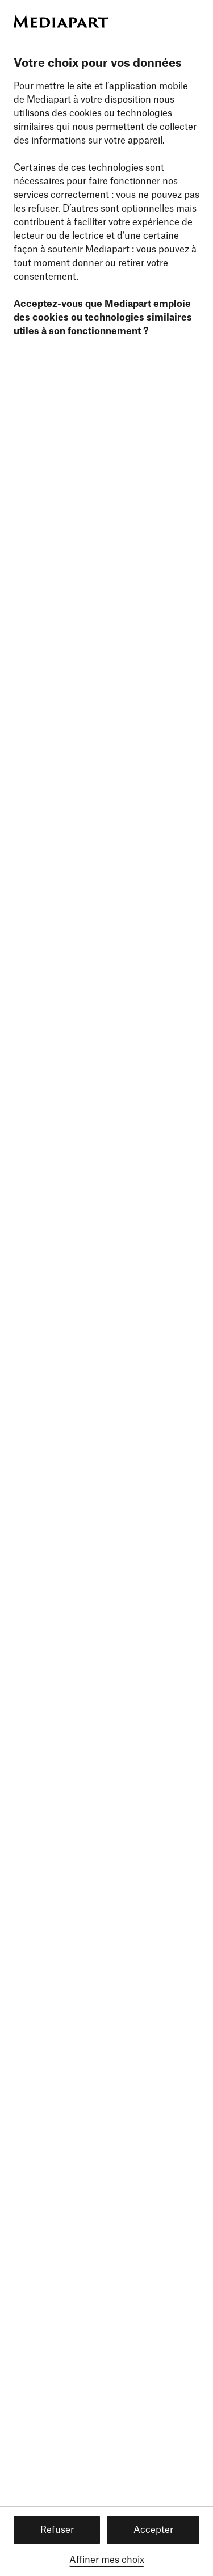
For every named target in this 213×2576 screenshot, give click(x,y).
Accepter (153, 2530)
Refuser (57, 2530)
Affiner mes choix (106, 2560)
